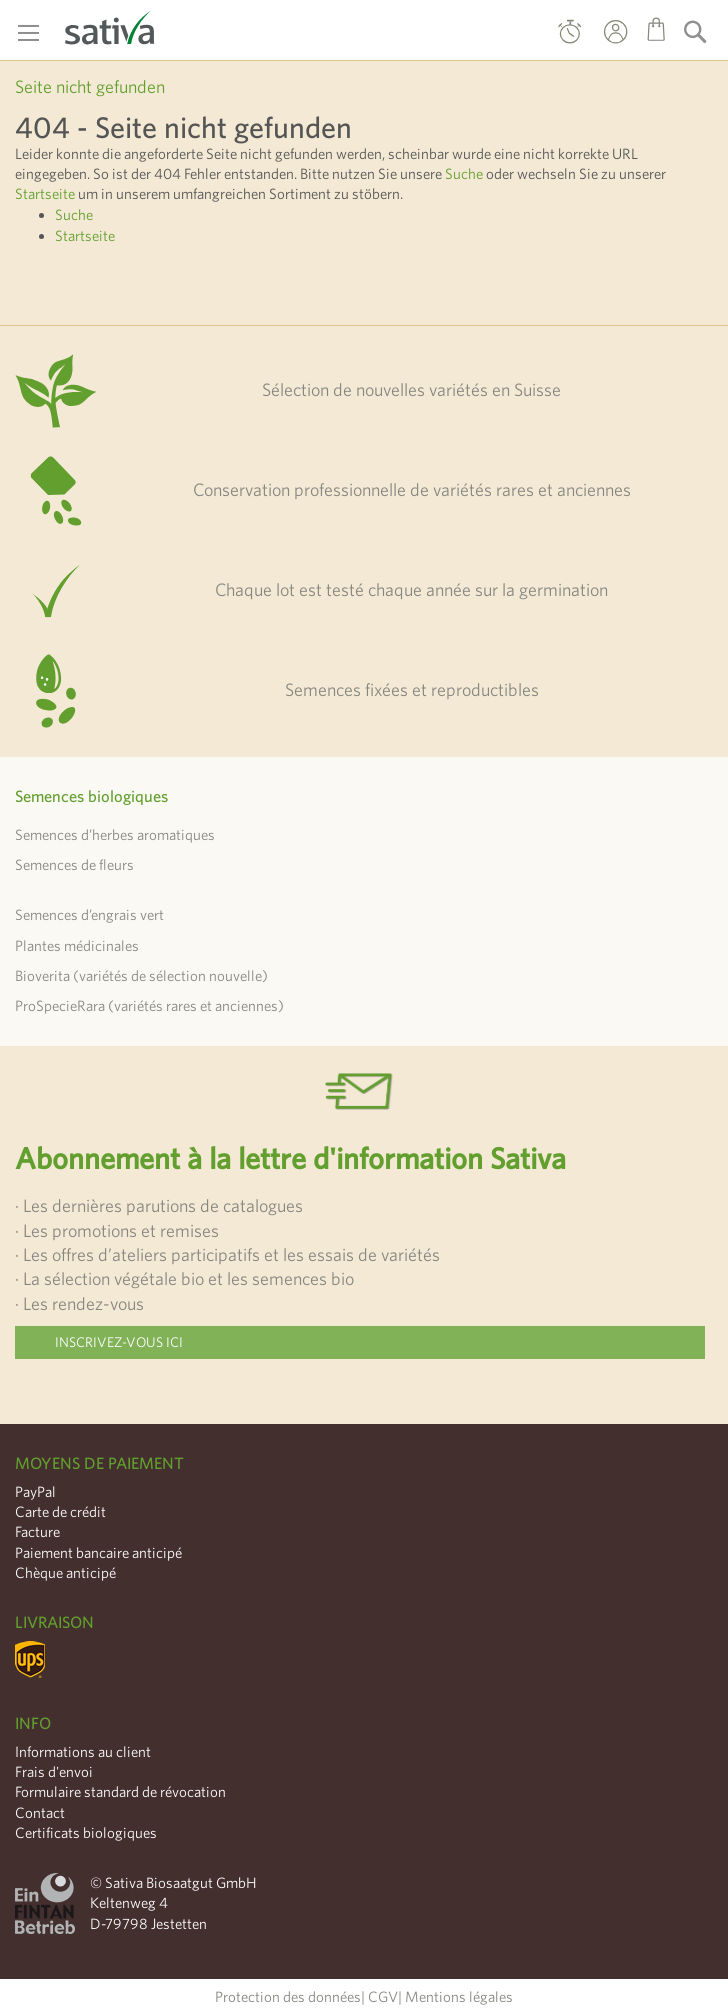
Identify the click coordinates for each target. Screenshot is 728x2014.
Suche (464, 173)
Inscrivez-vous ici (119, 1342)
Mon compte (597, 45)
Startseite (45, 193)
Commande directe (570, 36)
